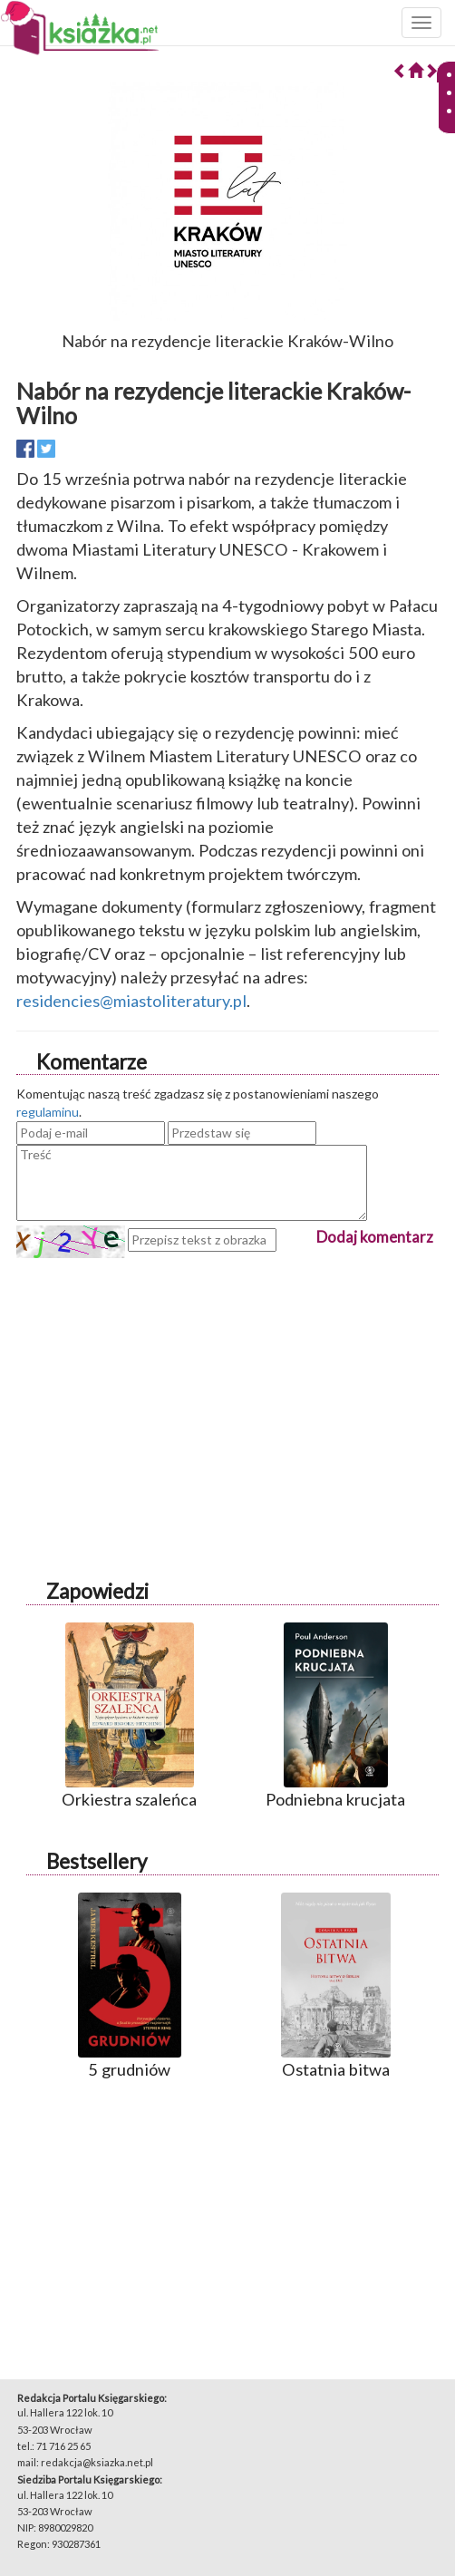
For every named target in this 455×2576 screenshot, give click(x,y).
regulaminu (47, 1111)
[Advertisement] (227, 1385)
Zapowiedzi (97, 1591)
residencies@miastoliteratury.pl (131, 1001)
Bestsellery (96, 1861)
